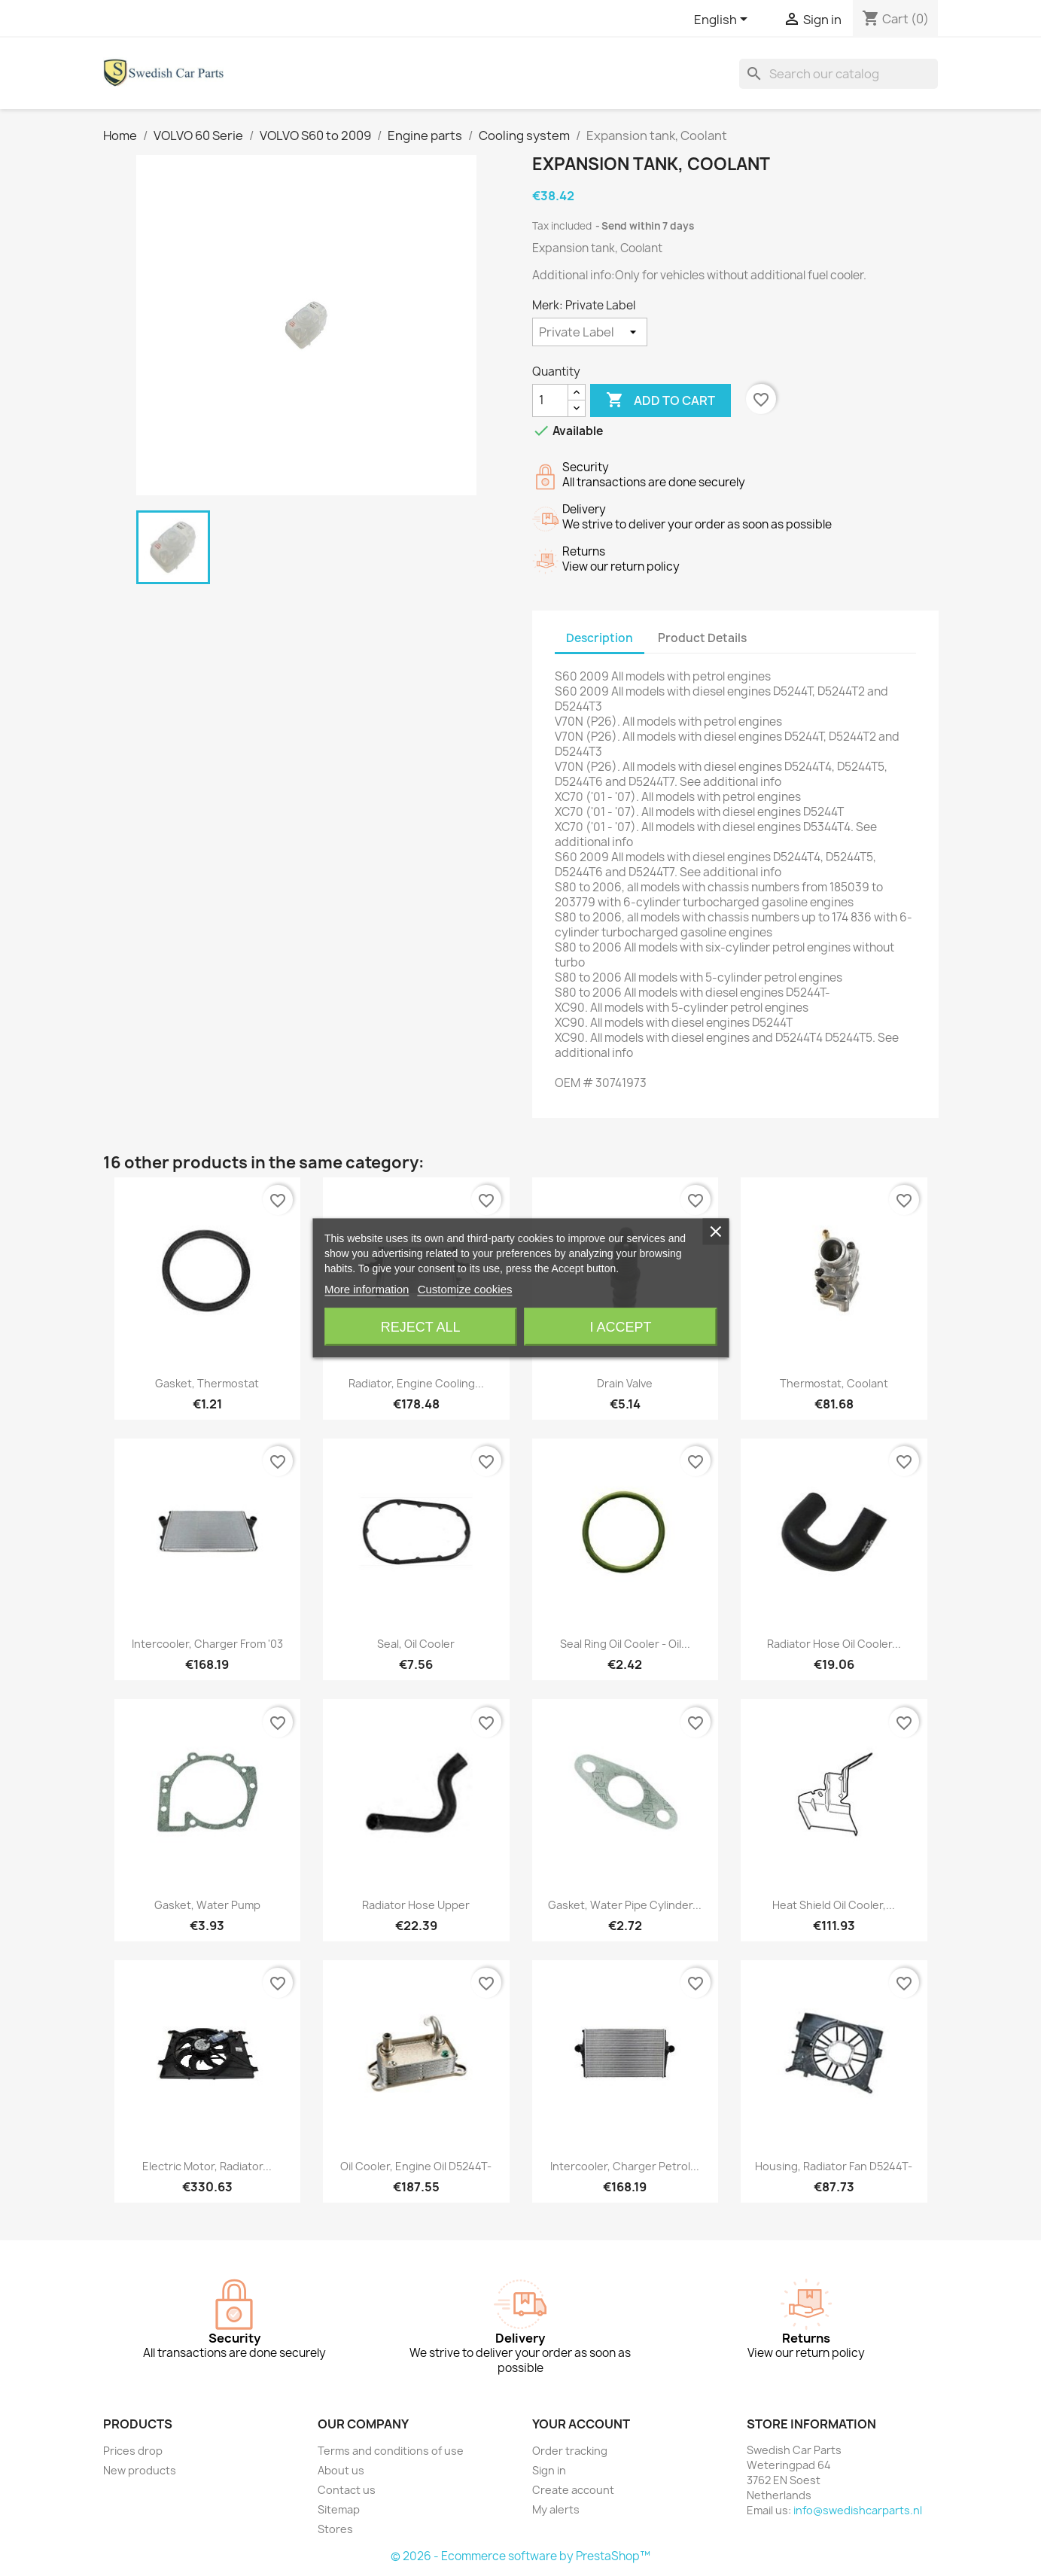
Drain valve (625, 1383)
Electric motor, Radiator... (207, 2166)
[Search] (838, 74)
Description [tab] (599, 638)
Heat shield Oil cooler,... (833, 1905)
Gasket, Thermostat (207, 1383)
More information (366, 1289)
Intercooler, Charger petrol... (624, 2166)
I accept (620, 1327)
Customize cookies (465, 1289)
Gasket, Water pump (207, 1905)
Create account (573, 2490)
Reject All (421, 1327)
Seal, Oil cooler (416, 1644)
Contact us (347, 2490)
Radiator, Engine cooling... (416, 1383)
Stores (335, 2529)
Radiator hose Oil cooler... (834, 1644)
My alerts (556, 2509)
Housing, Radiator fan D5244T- (833, 2166)
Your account (581, 2424)
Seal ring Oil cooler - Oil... (625, 1644)
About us (341, 2470)
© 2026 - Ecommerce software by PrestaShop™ (520, 2556)
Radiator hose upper (416, 1905)
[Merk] (589, 332)
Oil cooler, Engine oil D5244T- (416, 2166)
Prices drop (133, 2451)
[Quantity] (550, 400)
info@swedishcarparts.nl (857, 2510)
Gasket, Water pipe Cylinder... (625, 1905)
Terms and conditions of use (391, 2451)
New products (139, 2470)
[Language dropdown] (723, 20)
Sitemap (339, 2509)
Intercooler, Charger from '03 (207, 1644)
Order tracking (569, 2451)
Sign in (549, 2470)
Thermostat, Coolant (834, 1383)
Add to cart (660, 400)
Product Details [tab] (702, 638)
